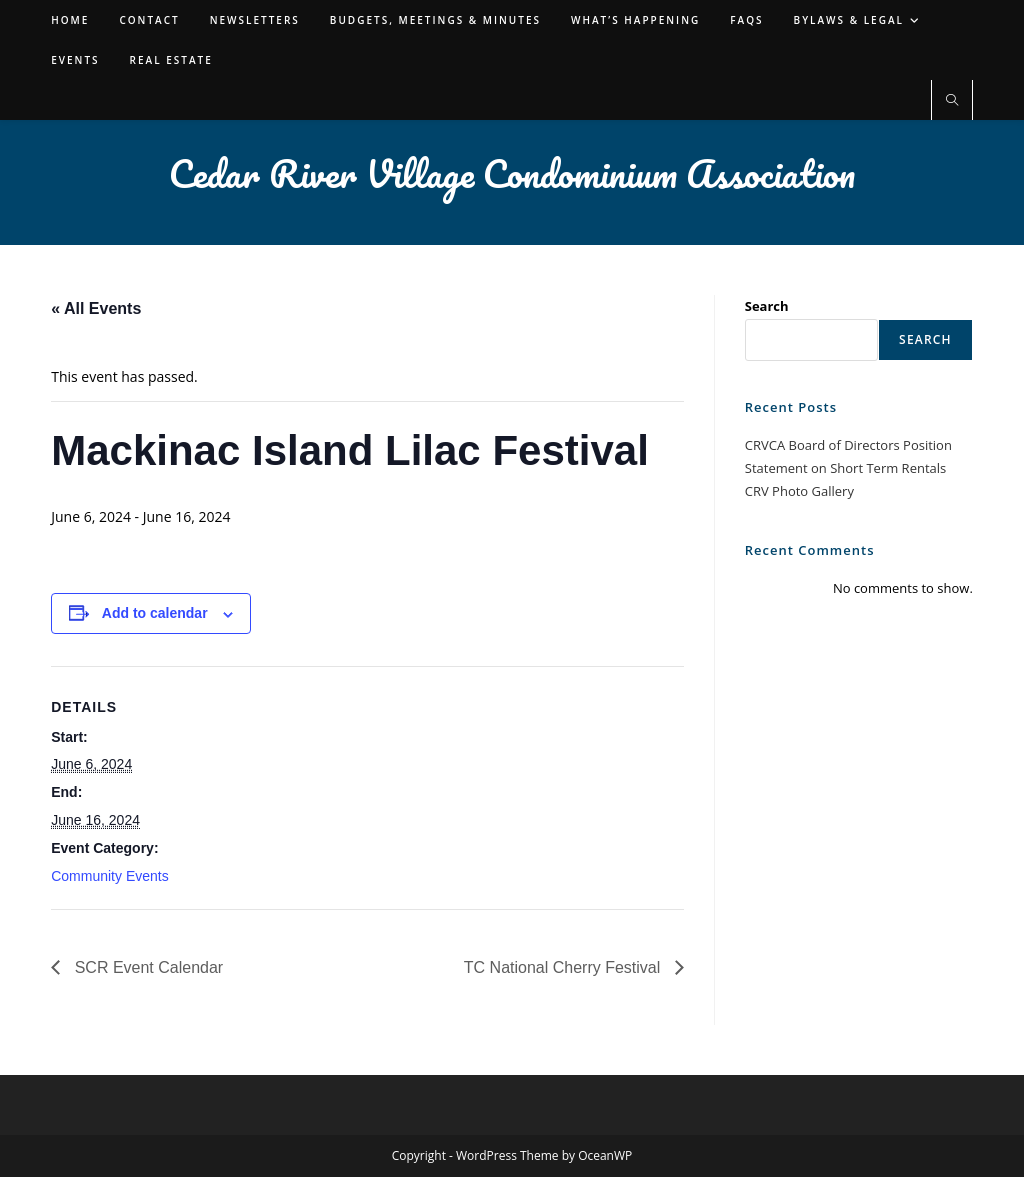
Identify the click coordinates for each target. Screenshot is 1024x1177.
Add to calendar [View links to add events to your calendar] (155, 613)
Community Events (109, 876)
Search (767, 306)
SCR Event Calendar (146, 967)
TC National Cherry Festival (564, 967)
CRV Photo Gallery (799, 491)
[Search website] (952, 101)
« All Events (96, 308)
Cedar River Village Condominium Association (512, 173)
